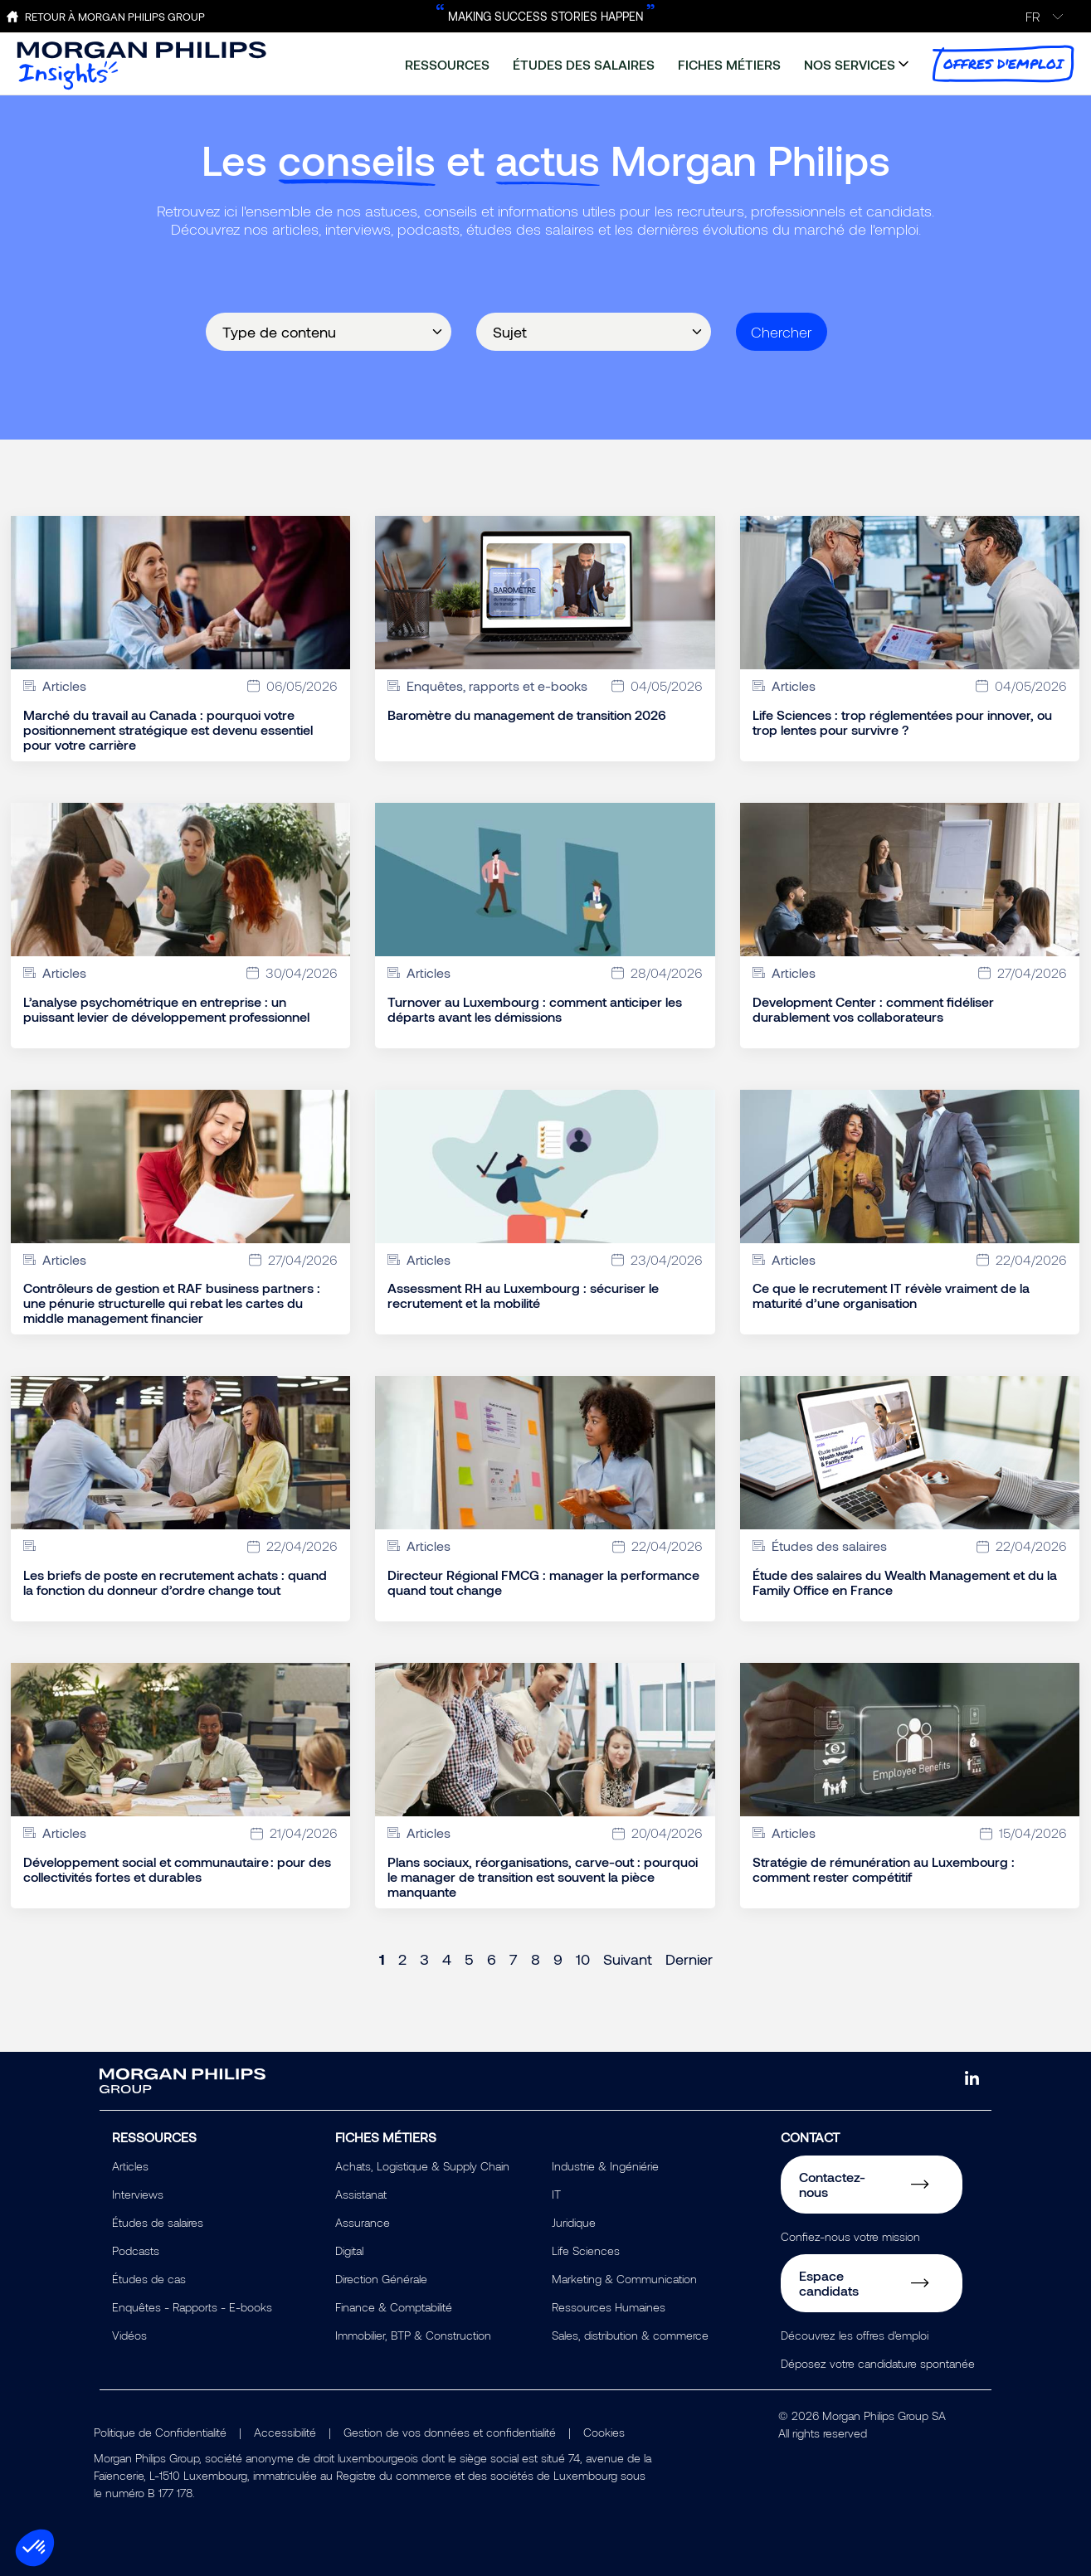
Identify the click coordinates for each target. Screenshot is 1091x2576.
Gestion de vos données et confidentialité (449, 2432)
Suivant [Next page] (627, 1959)
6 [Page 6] (491, 1959)
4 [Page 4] (446, 1959)
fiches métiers (729, 64)
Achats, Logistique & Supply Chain (422, 2166)
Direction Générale (381, 2279)
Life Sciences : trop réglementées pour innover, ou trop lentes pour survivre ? (902, 722)
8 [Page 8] (535, 1959)
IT (556, 2194)
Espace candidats (829, 2282)
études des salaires (584, 64)
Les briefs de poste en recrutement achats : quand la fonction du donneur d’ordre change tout (175, 1582)
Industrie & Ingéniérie (605, 2166)
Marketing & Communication (624, 2279)
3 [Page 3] (424, 1959)
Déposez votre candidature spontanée (878, 2363)
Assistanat (361, 2194)
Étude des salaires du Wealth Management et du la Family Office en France (904, 1582)
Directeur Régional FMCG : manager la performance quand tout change (543, 1582)
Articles (130, 2166)
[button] (35, 2548)
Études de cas (149, 2279)
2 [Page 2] (402, 1959)
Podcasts (135, 2250)
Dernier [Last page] (689, 1959)
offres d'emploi (1003, 63)
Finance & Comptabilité (393, 2307)
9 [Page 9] (558, 1959)
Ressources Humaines (608, 2307)
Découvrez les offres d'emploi (854, 2335)
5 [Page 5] (469, 1959)
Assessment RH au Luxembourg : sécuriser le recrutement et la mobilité (523, 1295)
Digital (349, 2250)
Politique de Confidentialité (160, 2432)
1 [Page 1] (382, 1959)
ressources (447, 64)
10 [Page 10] (583, 1959)
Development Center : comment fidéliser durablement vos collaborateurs (873, 1009)
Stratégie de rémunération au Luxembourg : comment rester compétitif (883, 1869)
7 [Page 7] (513, 1959)
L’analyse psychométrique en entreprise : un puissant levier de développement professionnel (166, 1009)
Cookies (604, 2432)
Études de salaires (157, 2222)
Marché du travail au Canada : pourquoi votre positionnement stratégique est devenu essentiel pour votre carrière (168, 729)
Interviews (137, 2194)
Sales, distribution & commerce (630, 2335)
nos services (849, 64)
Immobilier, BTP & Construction (413, 2335)
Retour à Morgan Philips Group (115, 16)
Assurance (362, 2222)
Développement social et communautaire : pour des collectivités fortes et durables (177, 1869)
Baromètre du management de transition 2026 (526, 714)
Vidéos (129, 2335)
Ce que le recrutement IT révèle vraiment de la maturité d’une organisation (891, 1295)
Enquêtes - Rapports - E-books (192, 2307)
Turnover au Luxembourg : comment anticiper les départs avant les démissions (534, 1009)
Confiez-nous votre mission (850, 2236)
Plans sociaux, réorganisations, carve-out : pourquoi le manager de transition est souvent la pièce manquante (542, 1876)
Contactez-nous (832, 2184)
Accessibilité (285, 2432)
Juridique (574, 2222)
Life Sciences (586, 2250)
